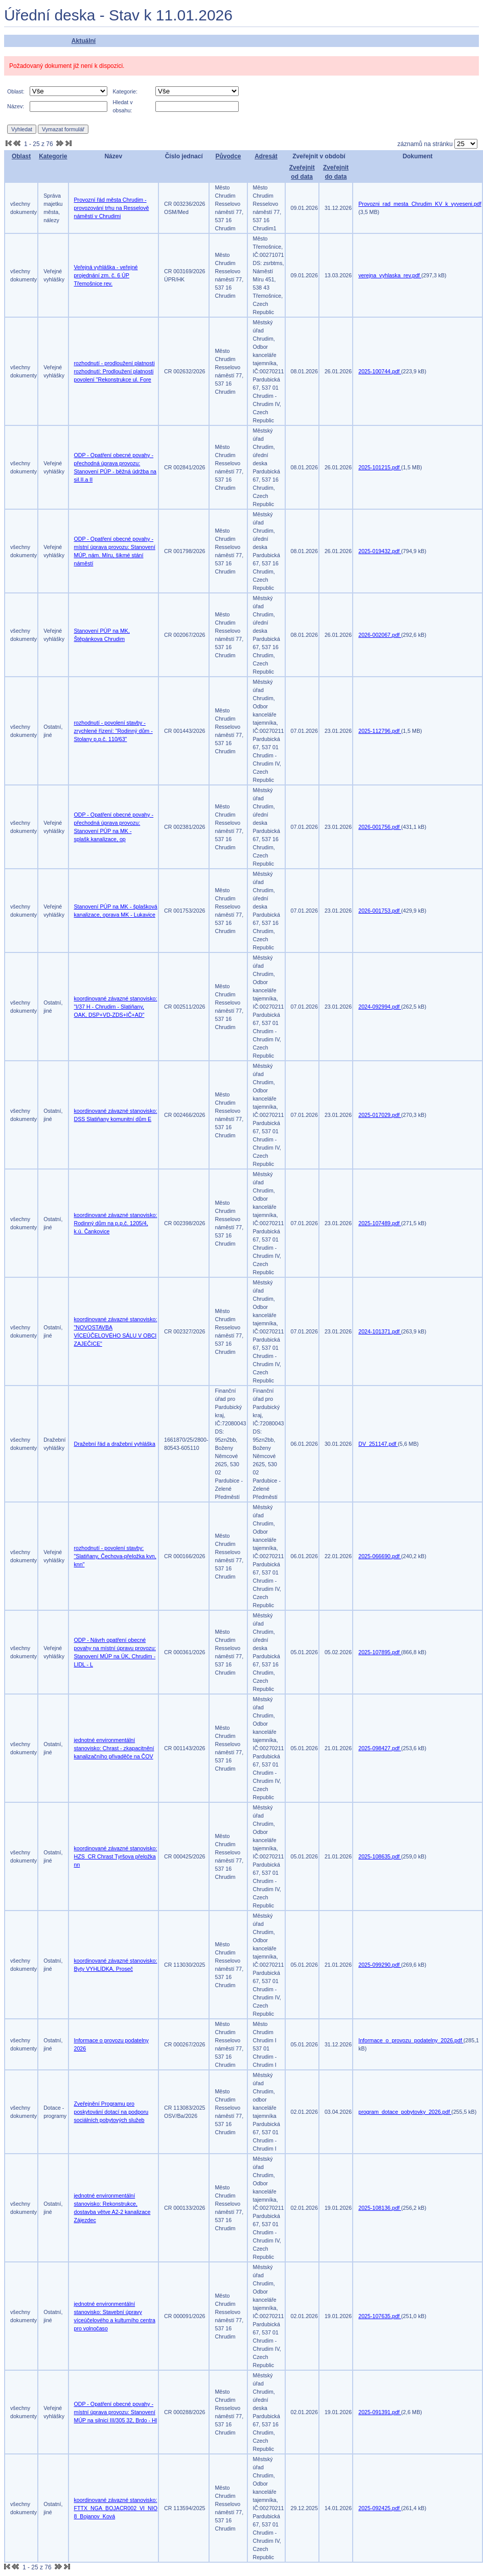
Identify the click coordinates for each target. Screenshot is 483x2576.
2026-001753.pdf (379, 911)
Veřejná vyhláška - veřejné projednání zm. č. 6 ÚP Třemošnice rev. (106, 275)
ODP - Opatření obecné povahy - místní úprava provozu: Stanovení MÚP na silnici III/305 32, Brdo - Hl (115, 2412)
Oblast (21, 156)
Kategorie (53, 156)
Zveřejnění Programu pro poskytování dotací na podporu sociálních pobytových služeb (111, 2112)
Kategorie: (124, 91)
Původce (228, 156)
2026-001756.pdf (379, 827)
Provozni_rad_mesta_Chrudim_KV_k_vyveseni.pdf (419, 204)
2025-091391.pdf (379, 2412)
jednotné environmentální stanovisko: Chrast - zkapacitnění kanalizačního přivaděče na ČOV (114, 1748)
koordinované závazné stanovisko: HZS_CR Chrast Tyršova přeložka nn (115, 1856)
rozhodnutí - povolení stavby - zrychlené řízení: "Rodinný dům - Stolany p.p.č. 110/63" (113, 731)
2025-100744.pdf (379, 371)
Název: (15, 106)
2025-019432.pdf (379, 551)
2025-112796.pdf (379, 731)
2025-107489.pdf (379, 1223)
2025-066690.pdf (379, 1556)
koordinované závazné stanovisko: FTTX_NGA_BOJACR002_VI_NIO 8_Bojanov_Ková (115, 2508)
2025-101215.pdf (379, 467)
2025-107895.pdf (379, 1652)
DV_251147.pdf (378, 1444)
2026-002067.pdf (379, 635)
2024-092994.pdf (379, 1007)
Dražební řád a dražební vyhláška (114, 1444)
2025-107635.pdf (379, 2316)
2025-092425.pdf (379, 2508)
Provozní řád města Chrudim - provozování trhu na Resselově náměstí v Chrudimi (111, 208)
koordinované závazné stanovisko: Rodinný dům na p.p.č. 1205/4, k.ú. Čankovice (115, 1223)
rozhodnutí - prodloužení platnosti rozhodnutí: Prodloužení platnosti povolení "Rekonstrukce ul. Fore (114, 371)
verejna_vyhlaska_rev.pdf (389, 275)
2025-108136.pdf (379, 2208)
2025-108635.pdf (379, 1856)
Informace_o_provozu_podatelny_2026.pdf (411, 2040)
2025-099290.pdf (379, 1965)
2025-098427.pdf (379, 1748)
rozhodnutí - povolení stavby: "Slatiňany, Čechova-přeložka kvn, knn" (115, 1556)
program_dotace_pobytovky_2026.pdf (404, 2112)
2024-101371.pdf (379, 1331)
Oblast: (16, 91)
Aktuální (84, 40)
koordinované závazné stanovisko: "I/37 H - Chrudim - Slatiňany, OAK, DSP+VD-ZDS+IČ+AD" (115, 1006)
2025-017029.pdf (379, 1115)
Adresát (266, 156)
